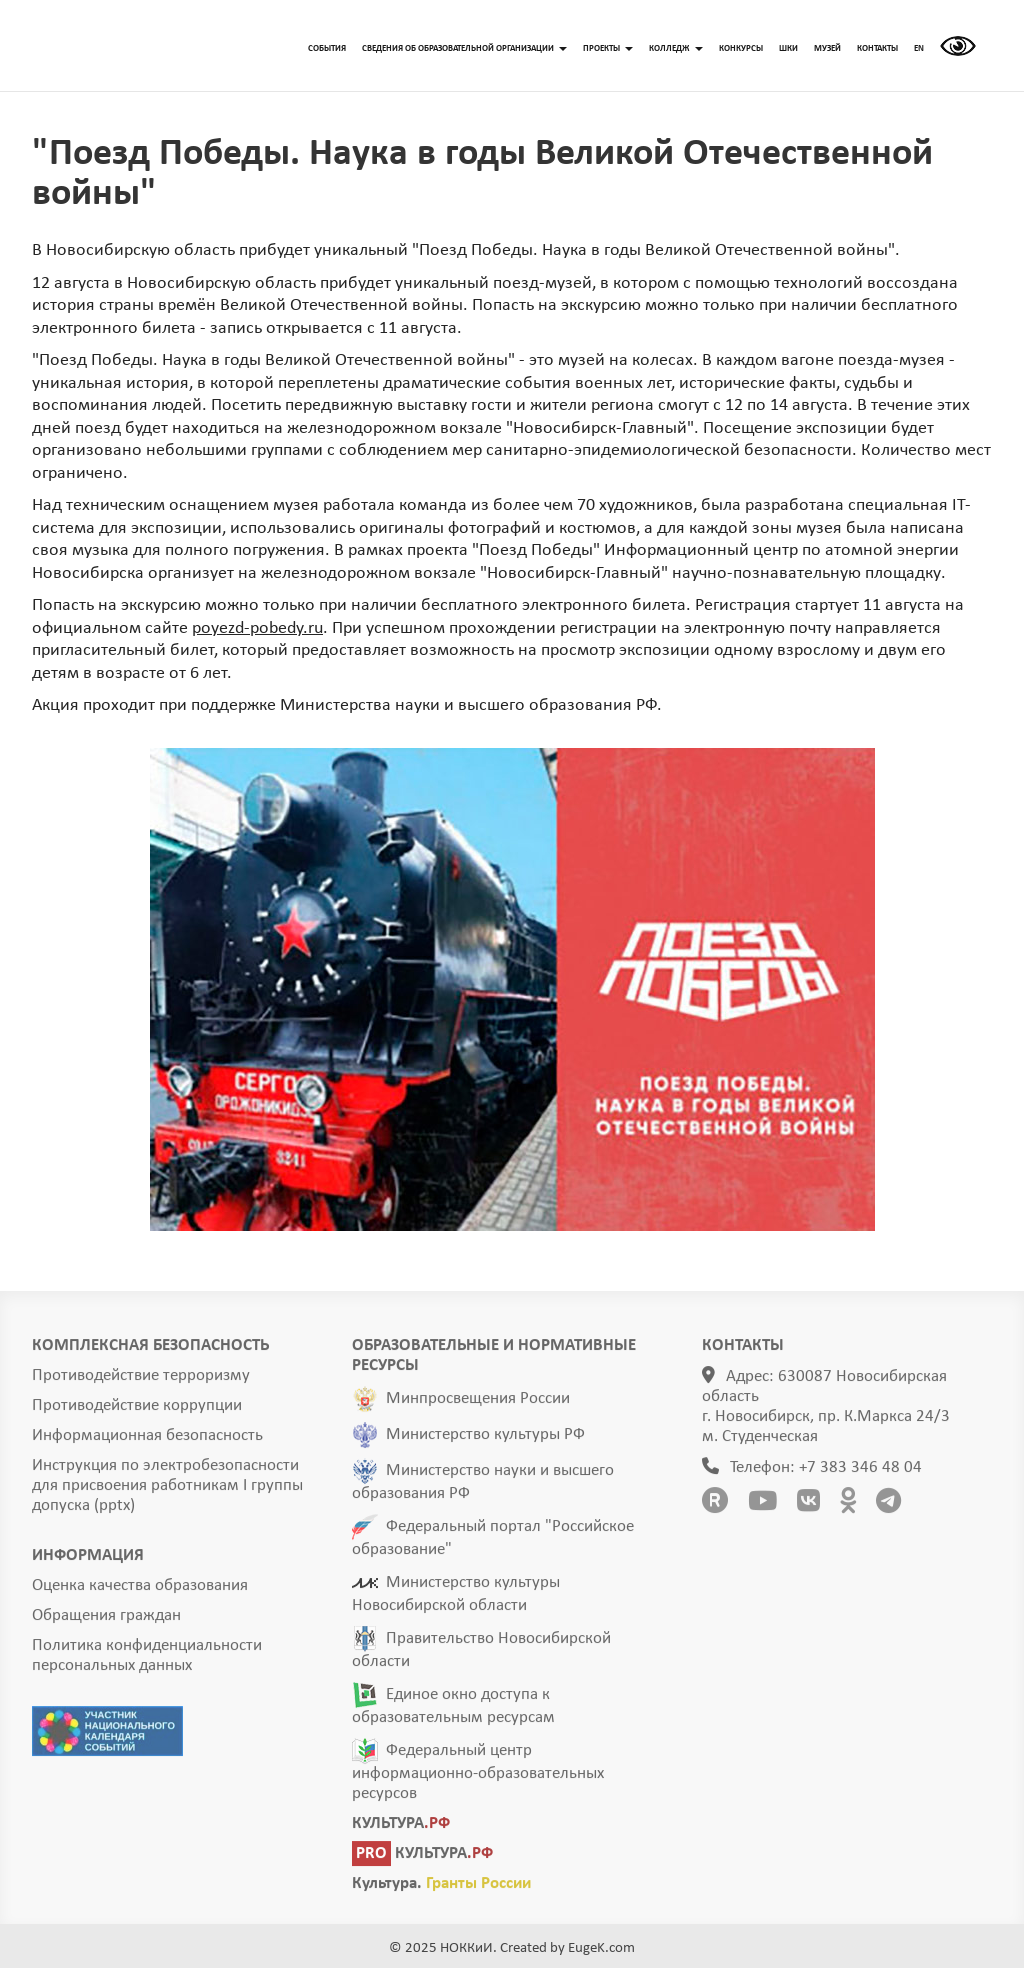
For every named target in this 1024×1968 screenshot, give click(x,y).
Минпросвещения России (478, 1404)
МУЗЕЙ (827, 48)
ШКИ (788, 48)
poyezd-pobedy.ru (257, 628)
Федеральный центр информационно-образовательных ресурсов (478, 1778)
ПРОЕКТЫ (608, 48)
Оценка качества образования (140, 1591)
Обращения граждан (106, 1621)
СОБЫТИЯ (327, 48)
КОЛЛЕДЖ (676, 48)
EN (919, 48)
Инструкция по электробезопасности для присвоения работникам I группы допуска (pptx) (167, 1491)
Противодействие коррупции (137, 1411)
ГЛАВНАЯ (147, 46)
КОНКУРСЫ (741, 48)
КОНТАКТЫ (877, 48)
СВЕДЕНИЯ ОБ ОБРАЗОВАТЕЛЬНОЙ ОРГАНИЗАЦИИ (464, 48)
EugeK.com (601, 1948)
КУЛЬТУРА (401, 1829)
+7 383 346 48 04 (860, 1473)
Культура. (441, 1889)
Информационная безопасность (147, 1441)
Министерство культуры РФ (485, 1440)
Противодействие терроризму (141, 1381)
